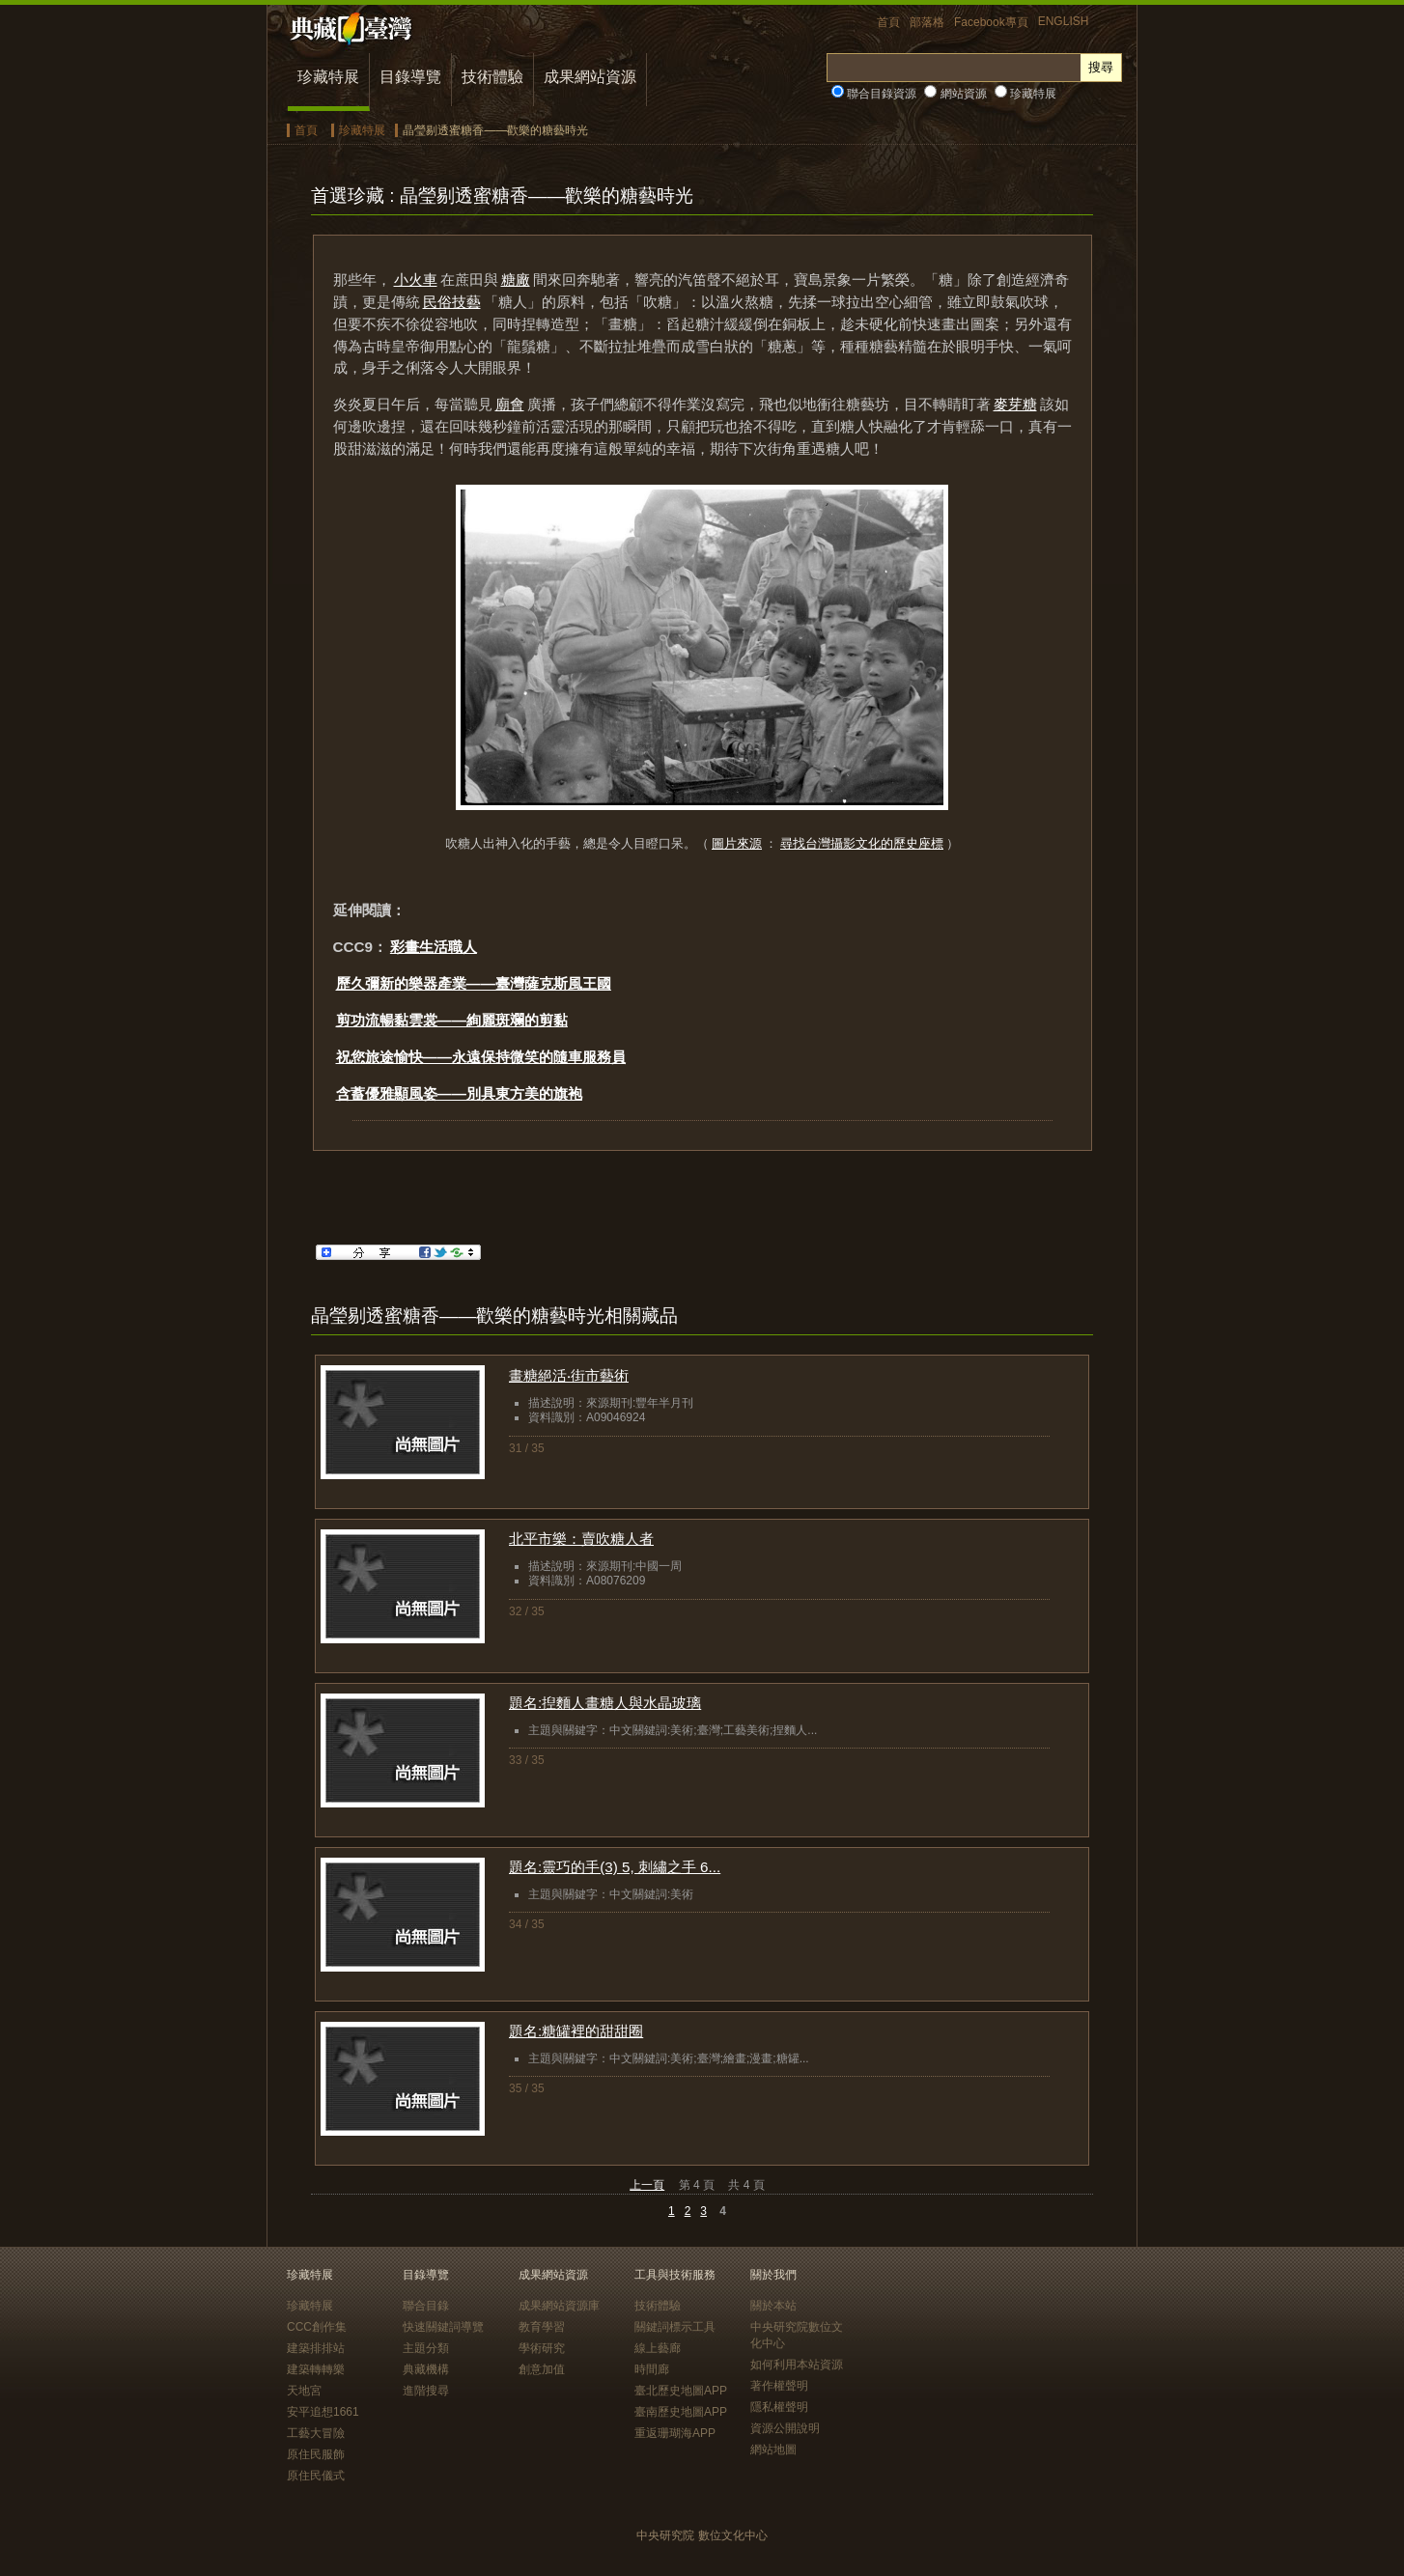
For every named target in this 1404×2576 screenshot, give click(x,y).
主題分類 (426, 2348)
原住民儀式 (316, 2475)
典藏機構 (426, 2369)
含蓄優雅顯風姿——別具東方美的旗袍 (459, 1093)
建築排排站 (316, 2348)
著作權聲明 (779, 2386)
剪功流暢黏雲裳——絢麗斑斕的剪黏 (452, 1020)
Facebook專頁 (991, 22)
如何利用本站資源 (796, 2364)
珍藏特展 (328, 77)
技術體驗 (492, 77)
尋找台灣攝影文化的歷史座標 (861, 843)
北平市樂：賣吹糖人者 (581, 1538)
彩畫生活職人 (433, 946)
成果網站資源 (590, 77)
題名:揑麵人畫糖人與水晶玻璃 (605, 1702)
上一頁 (647, 2185)
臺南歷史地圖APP (680, 2412)
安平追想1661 (323, 2412)
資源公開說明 (785, 2428)
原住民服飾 (316, 2454)
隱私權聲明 (779, 2407)
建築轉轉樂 (316, 2369)
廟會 (509, 404)
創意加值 (542, 2369)
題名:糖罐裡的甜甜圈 (576, 2031)
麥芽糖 (1015, 404)
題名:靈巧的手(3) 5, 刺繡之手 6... (614, 1867)
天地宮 (304, 2390)
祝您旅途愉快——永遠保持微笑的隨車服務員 (481, 1057)
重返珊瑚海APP (675, 2433)
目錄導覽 (410, 77)
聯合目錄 (426, 2305)
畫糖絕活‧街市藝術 (569, 1375)
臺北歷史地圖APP (680, 2390)
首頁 (888, 22)
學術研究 (542, 2348)
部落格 (927, 22)
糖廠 (515, 279)
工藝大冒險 (316, 2433)
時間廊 (651, 2369)
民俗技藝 (452, 302)
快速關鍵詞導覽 (443, 2327)
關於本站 (773, 2305)
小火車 (415, 279)
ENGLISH (1063, 21)
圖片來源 (737, 843)
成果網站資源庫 (559, 2305)
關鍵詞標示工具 (675, 2327)
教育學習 (542, 2327)
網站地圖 (773, 2449)
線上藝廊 (657, 2348)
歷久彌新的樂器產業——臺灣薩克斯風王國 (473, 983)
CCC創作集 (317, 2327)
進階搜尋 (426, 2390)
